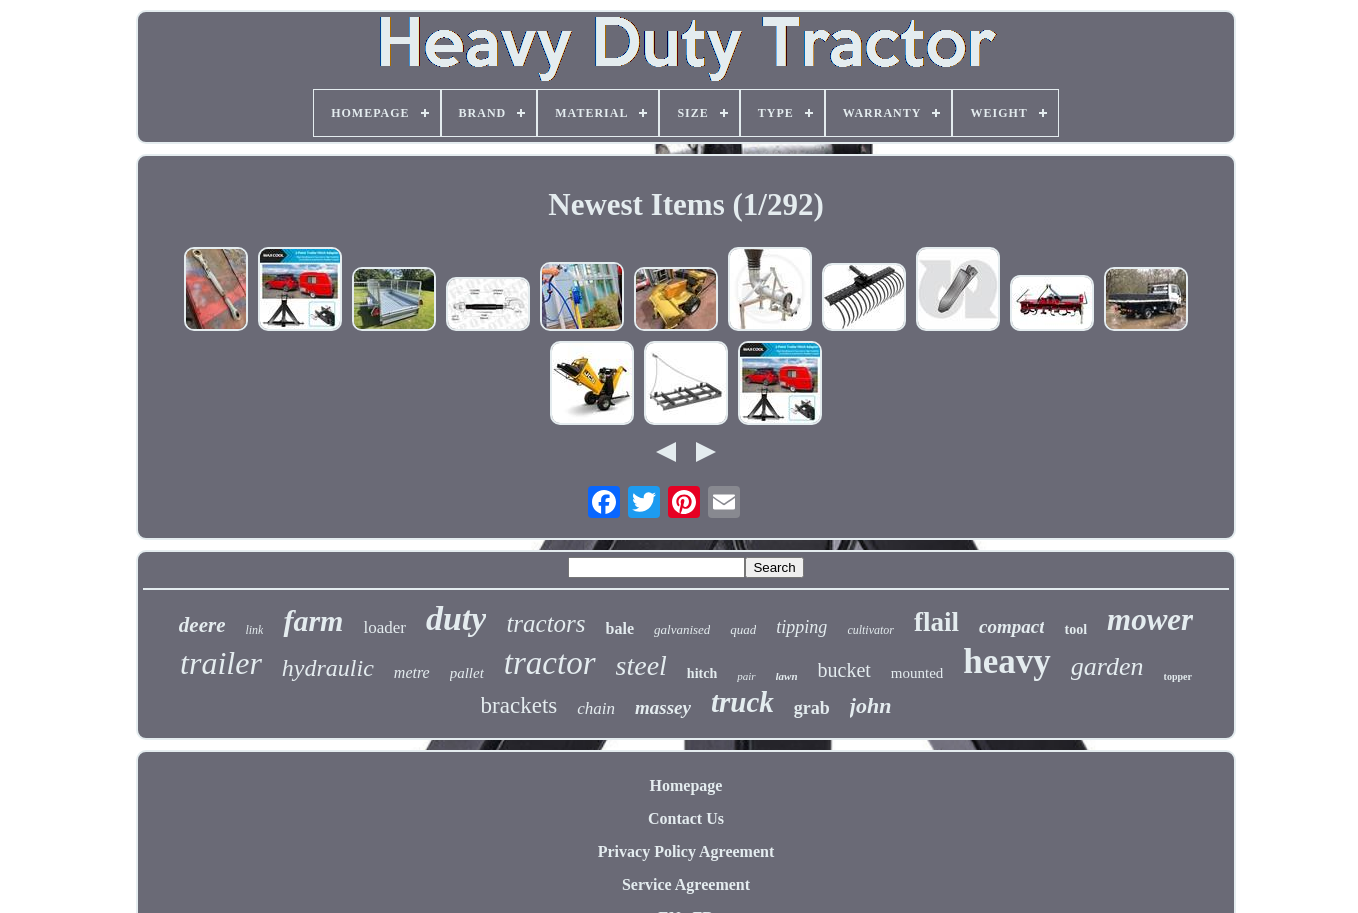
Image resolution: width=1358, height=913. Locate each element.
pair (746, 676)
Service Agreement (686, 884)
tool (1075, 629)
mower (1150, 619)
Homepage (686, 785)
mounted (917, 673)
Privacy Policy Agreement (686, 851)
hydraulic (328, 668)
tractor (550, 663)
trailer (221, 663)
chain (596, 708)
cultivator (870, 630)
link (254, 630)
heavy (1007, 661)
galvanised (682, 629)
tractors (545, 623)
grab (812, 708)
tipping (801, 627)
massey (663, 707)
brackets (519, 705)
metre (412, 672)
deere (202, 625)
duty (456, 618)
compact (1011, 626)
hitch (702, 673)
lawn (787, 676)
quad (743, 629)
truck (742, 702)
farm (313, 620)
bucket (844, 670)
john (871, 705)
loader (384, 627)
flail (936, 622)
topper (1178, 676)
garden (1107, 666)
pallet (467, 673)
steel (641, 665)
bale (620, 628)
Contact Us (686, 818)
